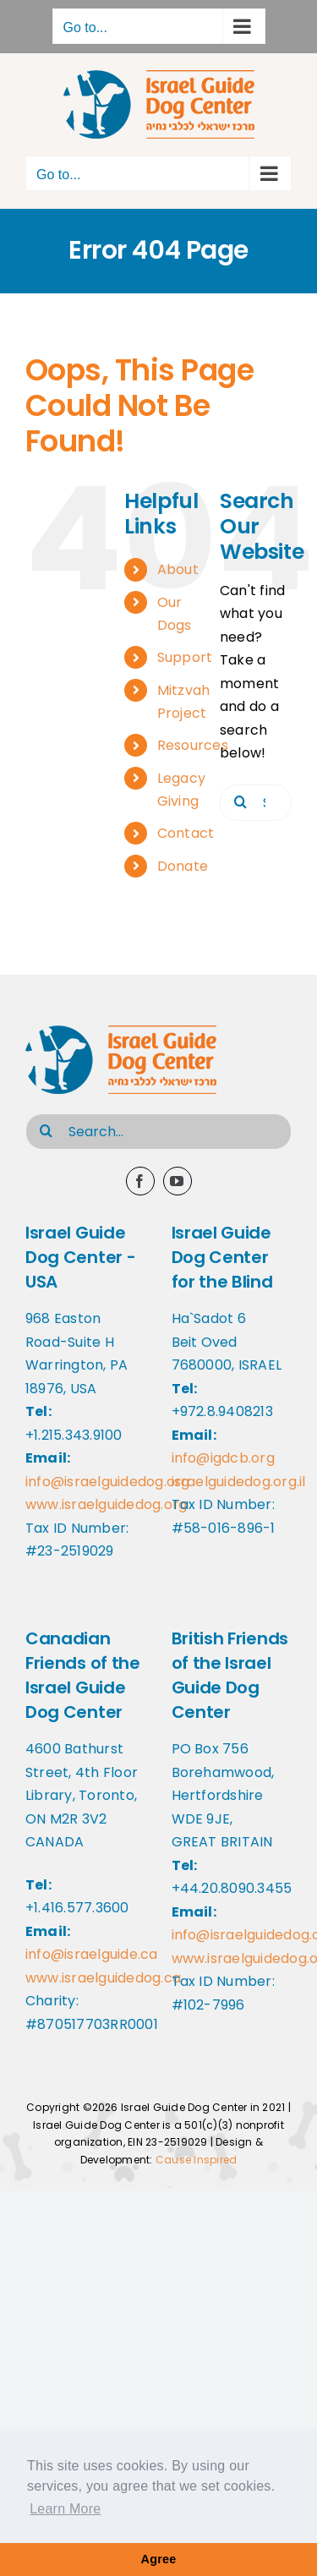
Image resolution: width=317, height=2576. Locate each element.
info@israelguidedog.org (107, 1481)
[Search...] (158, 1131)
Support (185, 657)
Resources (192, 745)
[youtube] (177, 1181)
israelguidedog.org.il (239, 1481)
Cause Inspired (196, 2159)
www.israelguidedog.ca (103, 1978)
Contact (186, 833)
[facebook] (140, 1181)
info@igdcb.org (223, 1458)
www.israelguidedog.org (106, 1504)
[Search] (241, 801)
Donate (182, 866)
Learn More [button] (65, 2509)
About (178, 569)
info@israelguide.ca (91, 1954)
